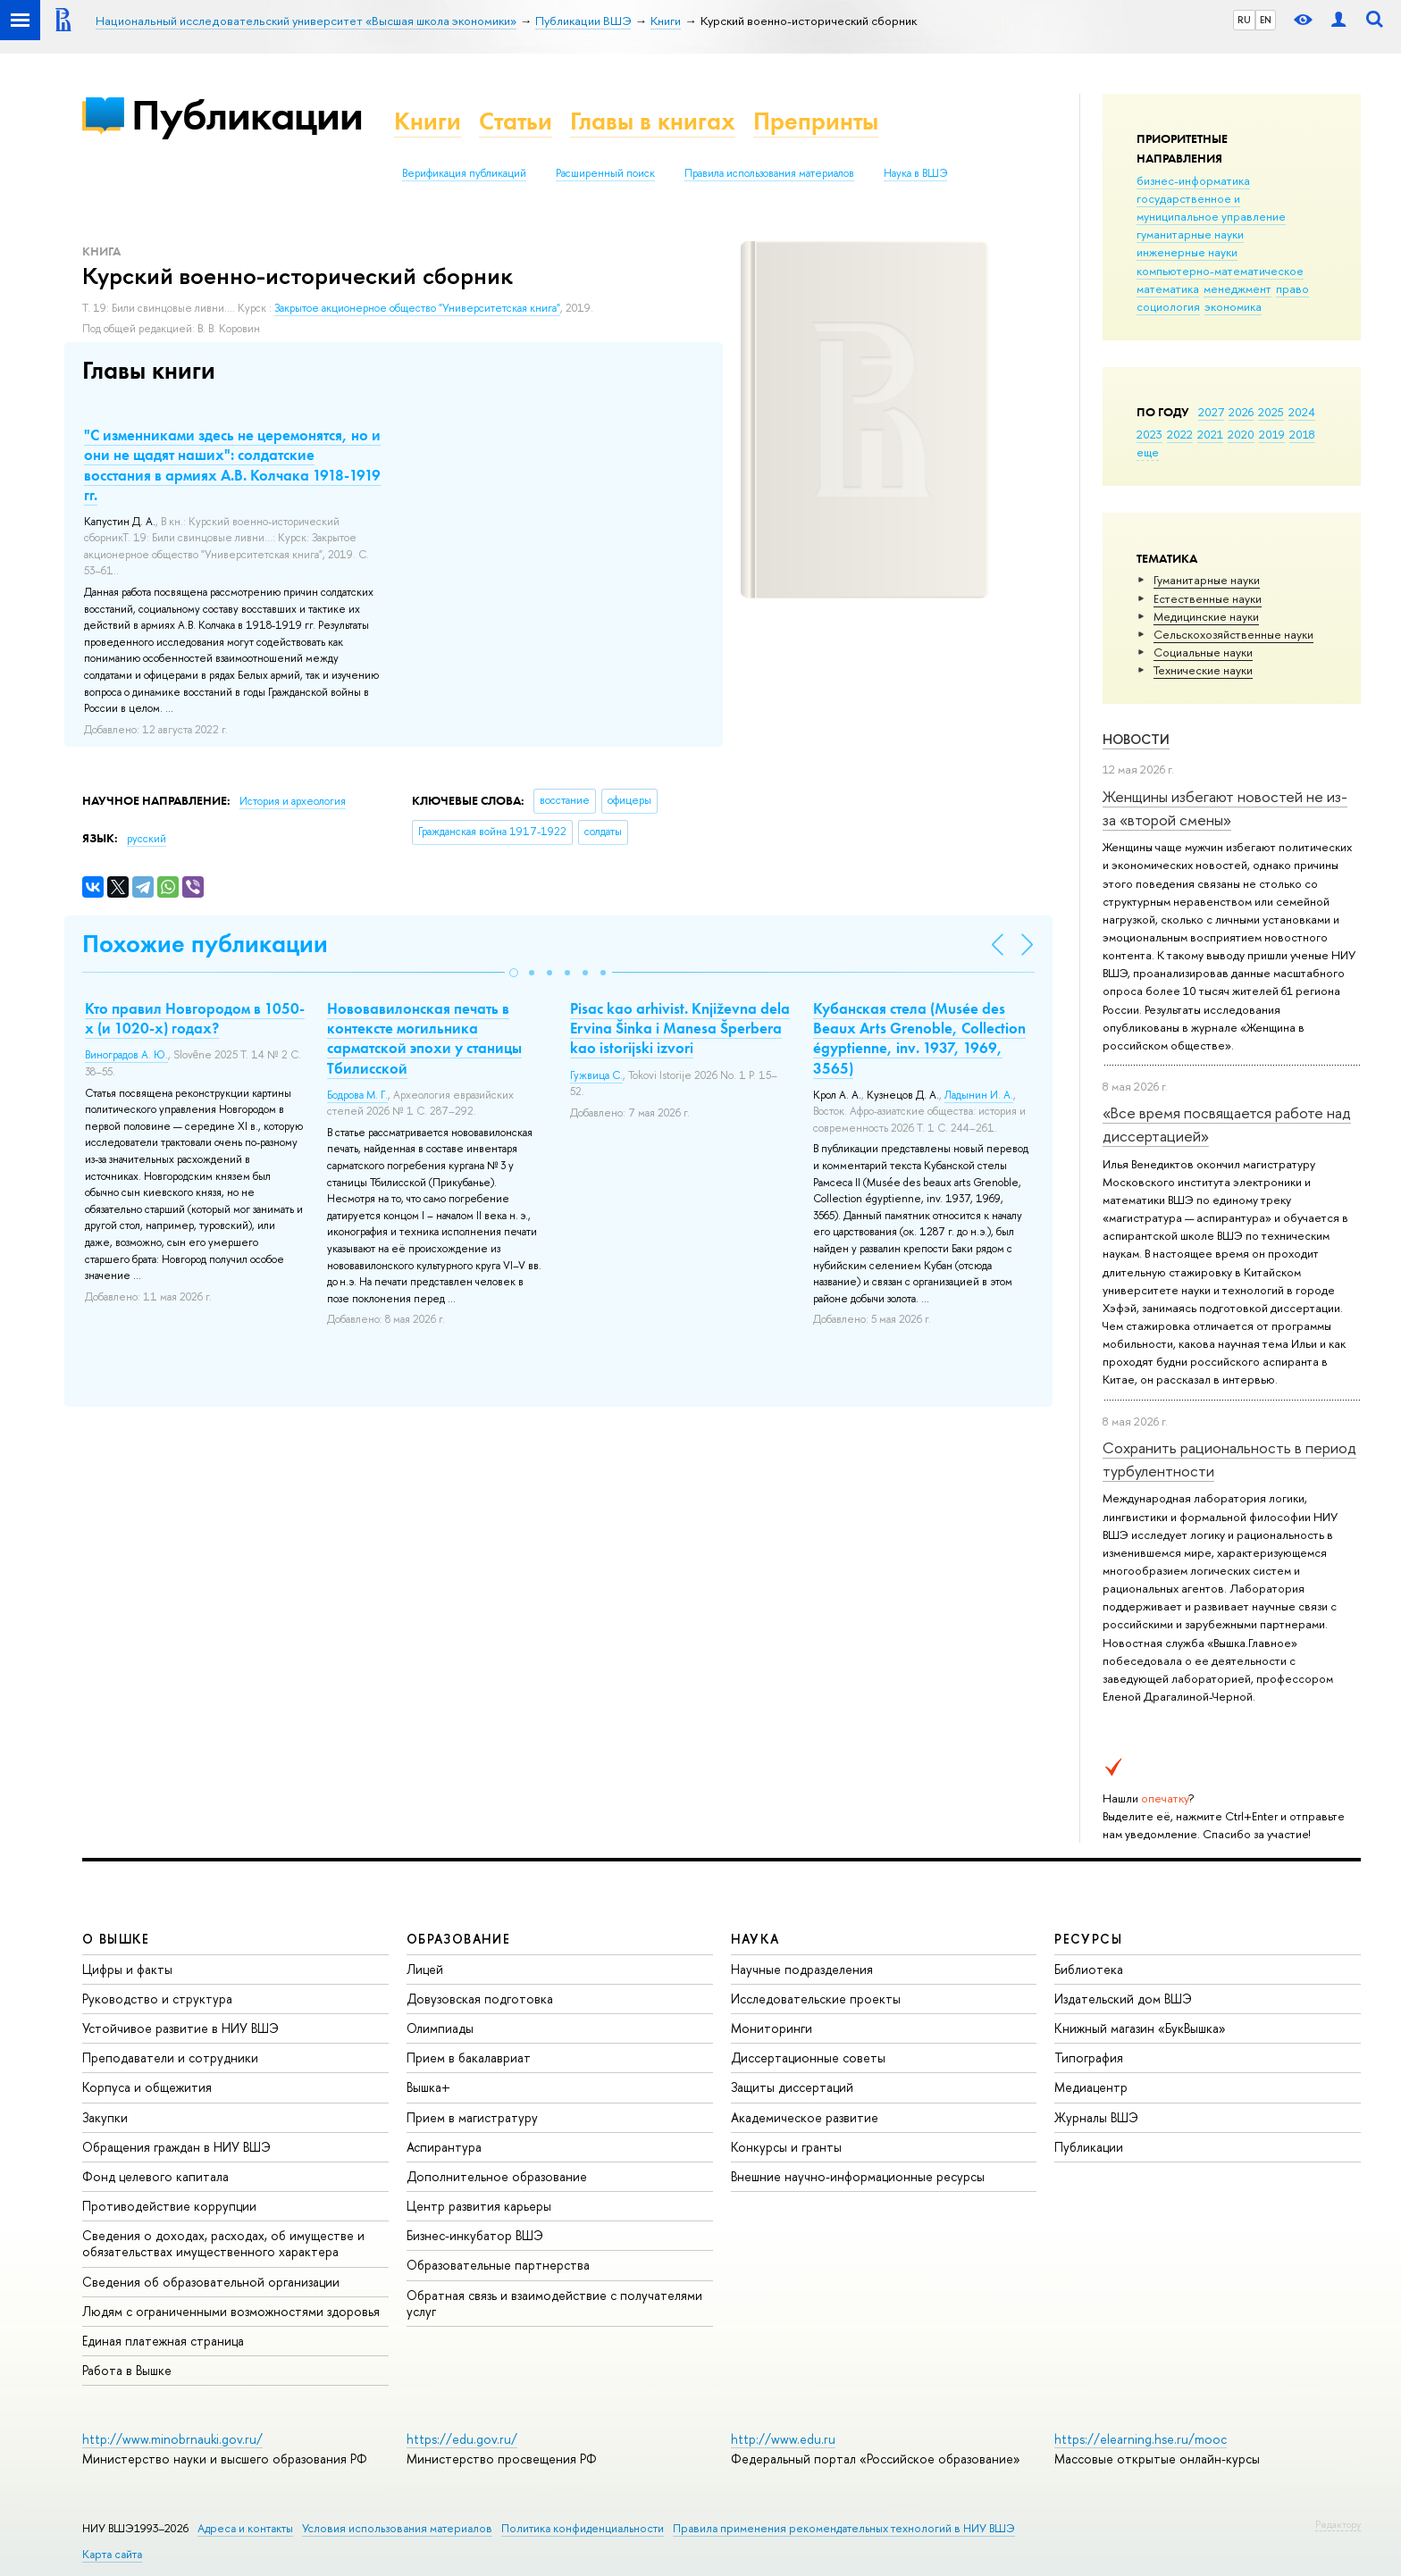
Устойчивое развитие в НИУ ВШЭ (180, 2028)
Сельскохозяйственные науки (1233, 634)
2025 (1271, 412)
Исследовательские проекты (816, 1998)
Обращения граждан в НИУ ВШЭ (176, 2146)
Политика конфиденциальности (582, 2528)
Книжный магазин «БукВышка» (1140, 2028)
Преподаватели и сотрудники (170, 2057)
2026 (1241, 412)
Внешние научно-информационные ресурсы (858, 2176)
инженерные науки (1187, 252)
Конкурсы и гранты (786, 2146)
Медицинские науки (1206, 616)
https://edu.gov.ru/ (462, 2438)
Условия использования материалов (397, 2528)
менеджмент (1237, 288)
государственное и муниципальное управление (1211, 207)
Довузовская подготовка (480, 1998)
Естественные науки (1208, 598)
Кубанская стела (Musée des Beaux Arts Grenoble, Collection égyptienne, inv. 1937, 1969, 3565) (919, 1038)
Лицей (425, 1969)
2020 (1241, 434)
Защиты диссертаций (792, 2086)
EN (1265, 19)
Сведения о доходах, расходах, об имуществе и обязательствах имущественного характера (223, 2243)
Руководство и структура (157, 1998)
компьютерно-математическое (1220, 271)
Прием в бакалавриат (469, 2057)
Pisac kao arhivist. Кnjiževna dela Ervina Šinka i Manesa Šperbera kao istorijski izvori (680, 1028)
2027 (1211, 412)
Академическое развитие (804, 2117)
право (1292, 288)
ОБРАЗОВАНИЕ (458, 1938)
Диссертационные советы (808, 2057)
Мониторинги (771, 2028)
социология (1168, 306)
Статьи (515, 121)
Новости (1136, 739)
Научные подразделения (802, 1969)
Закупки (105, 2117)
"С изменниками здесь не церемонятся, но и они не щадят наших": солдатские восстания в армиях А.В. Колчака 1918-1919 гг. (232, 464)
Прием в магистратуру (472, 2117)
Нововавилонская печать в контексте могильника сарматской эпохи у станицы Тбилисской (424, 1038)
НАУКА (755, 1938)
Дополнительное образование (497, 2176)
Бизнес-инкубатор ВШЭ (475, 2235)
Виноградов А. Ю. (126, 1055)
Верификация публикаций (464, 173)
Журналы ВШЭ (1096, 2117)
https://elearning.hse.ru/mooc (1140, 2438)
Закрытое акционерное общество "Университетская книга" (417, 308)
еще (1148, 452)
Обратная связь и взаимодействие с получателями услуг (554, 2303)
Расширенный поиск (605, 173)
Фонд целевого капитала (155, 2176)
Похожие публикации (205, 943)
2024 (1301, 412)
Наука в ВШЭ (915, 173)
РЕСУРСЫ (1088, 1938)
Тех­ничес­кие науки (1203, 670)
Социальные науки (1203, 652)
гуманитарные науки (1190, 234)
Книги (427, 121)
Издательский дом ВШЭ (1123, 1998)
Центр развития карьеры (479, 2205)
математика (1168, 288)
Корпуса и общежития (147, 2086)
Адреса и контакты (245, 2528)
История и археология (292, 801)
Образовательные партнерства (498, 2264)
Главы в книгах (652, 121)
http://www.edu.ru (783, 2438)
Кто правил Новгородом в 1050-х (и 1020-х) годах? (195, 1018)
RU (1244, 19)
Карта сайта (112, 2554)
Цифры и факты (127, 1969)
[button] (514, 973)
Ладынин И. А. (978, 1095)
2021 (1210, 434)
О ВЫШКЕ (116, 1938)
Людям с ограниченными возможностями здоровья (231, 2311)
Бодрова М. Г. (357, 1095)
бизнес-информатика (1193, 180)
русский (146, 839)
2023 (1149, 434)
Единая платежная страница (163, 2340)
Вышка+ (428, 2086)
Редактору (1338, 2524)
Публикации (247, 115)
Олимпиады (440, 2028)
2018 (1302, 434)
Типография (1088, 2057)
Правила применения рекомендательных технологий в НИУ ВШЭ (844, 2528)
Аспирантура (444, 2146)
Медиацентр (1091, 2086)
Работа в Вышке (127, 2370)
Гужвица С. (596, 1075)
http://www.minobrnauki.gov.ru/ (172, 2438)
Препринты (815, 121)
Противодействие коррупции (169, 2205)
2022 (1180, 434)
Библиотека (1088, 1969)
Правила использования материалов (769, 173)
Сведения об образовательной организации (211, 2281)
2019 (1272, 434)
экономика (1233, 306)
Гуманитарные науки (1207, 580)
